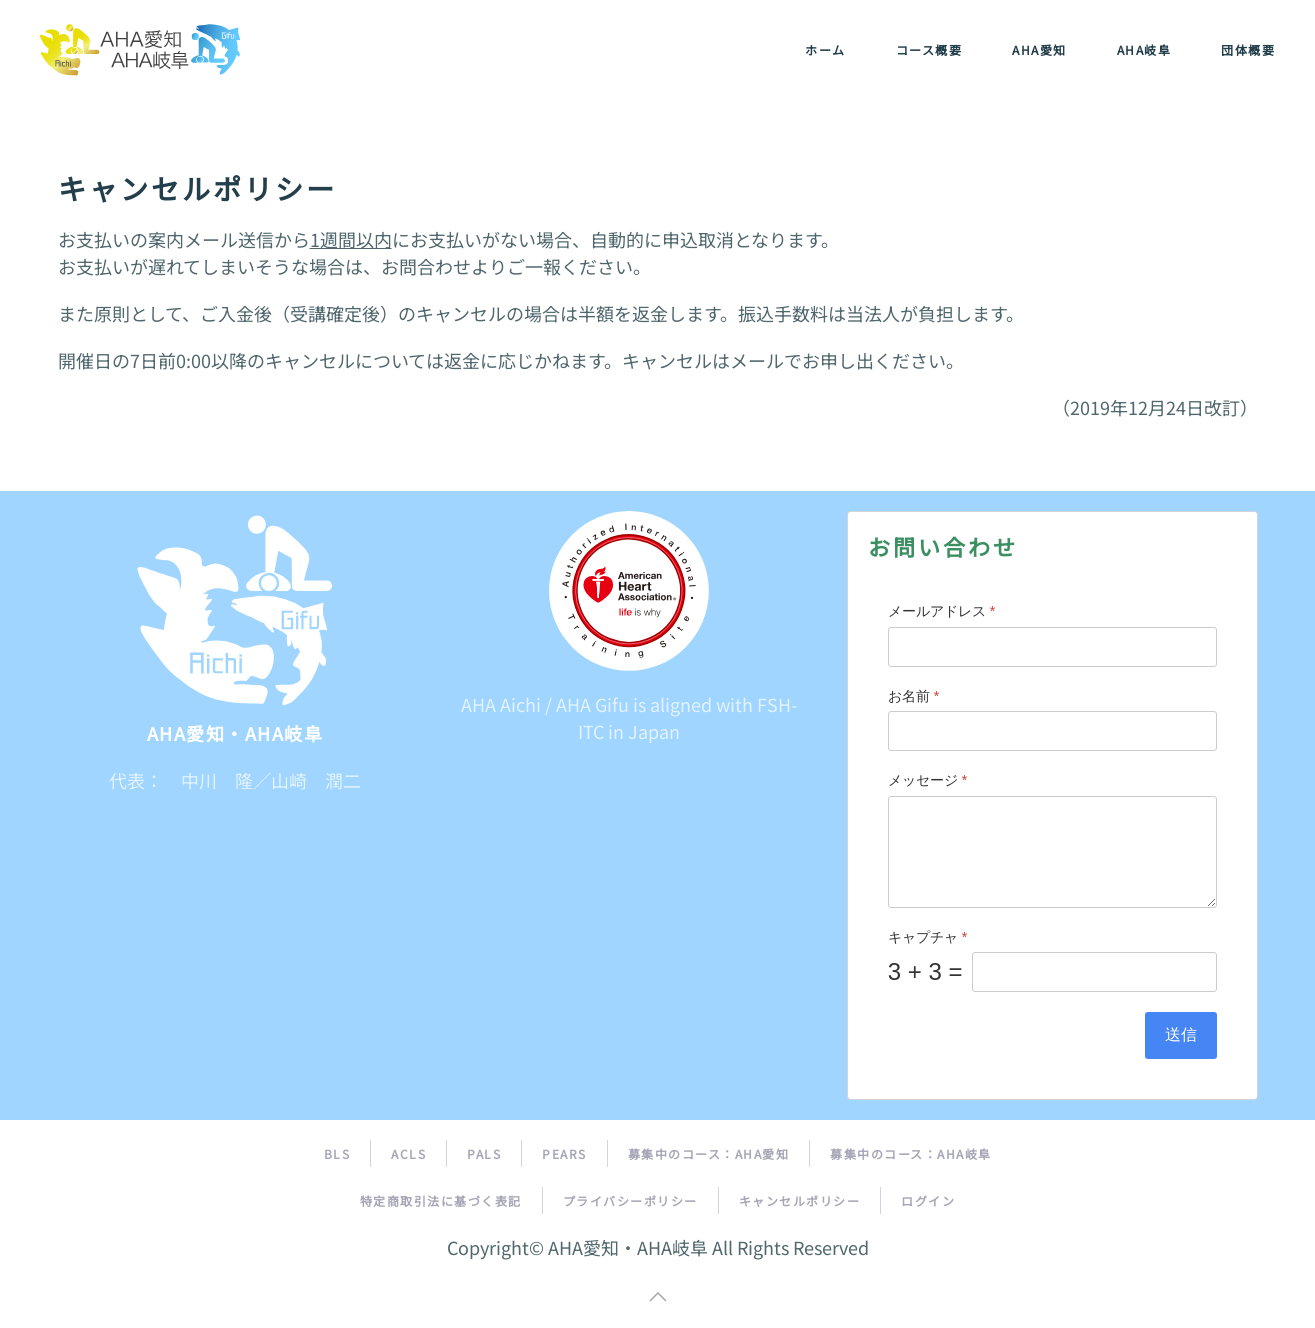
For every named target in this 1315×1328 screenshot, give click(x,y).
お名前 (913, 696)
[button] (658, 1297)
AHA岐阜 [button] (1144, 49)
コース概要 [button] (929, 49)
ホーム (825, 49)
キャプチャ (927, 937)
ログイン (928, 1200)
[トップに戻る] (140, 50)
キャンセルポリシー (800, 1200)
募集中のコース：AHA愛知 (709, 1153)
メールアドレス (941, 611)
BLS (337, 1153)
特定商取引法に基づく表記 (441, 1200)
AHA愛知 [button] (1039, 49)
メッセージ (927, 780)
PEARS (564, 1153)
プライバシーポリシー (630, 1200)
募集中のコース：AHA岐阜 (911, 1153)
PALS (484, 1153)
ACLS (408, 1153)
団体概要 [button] (1248, 49)
